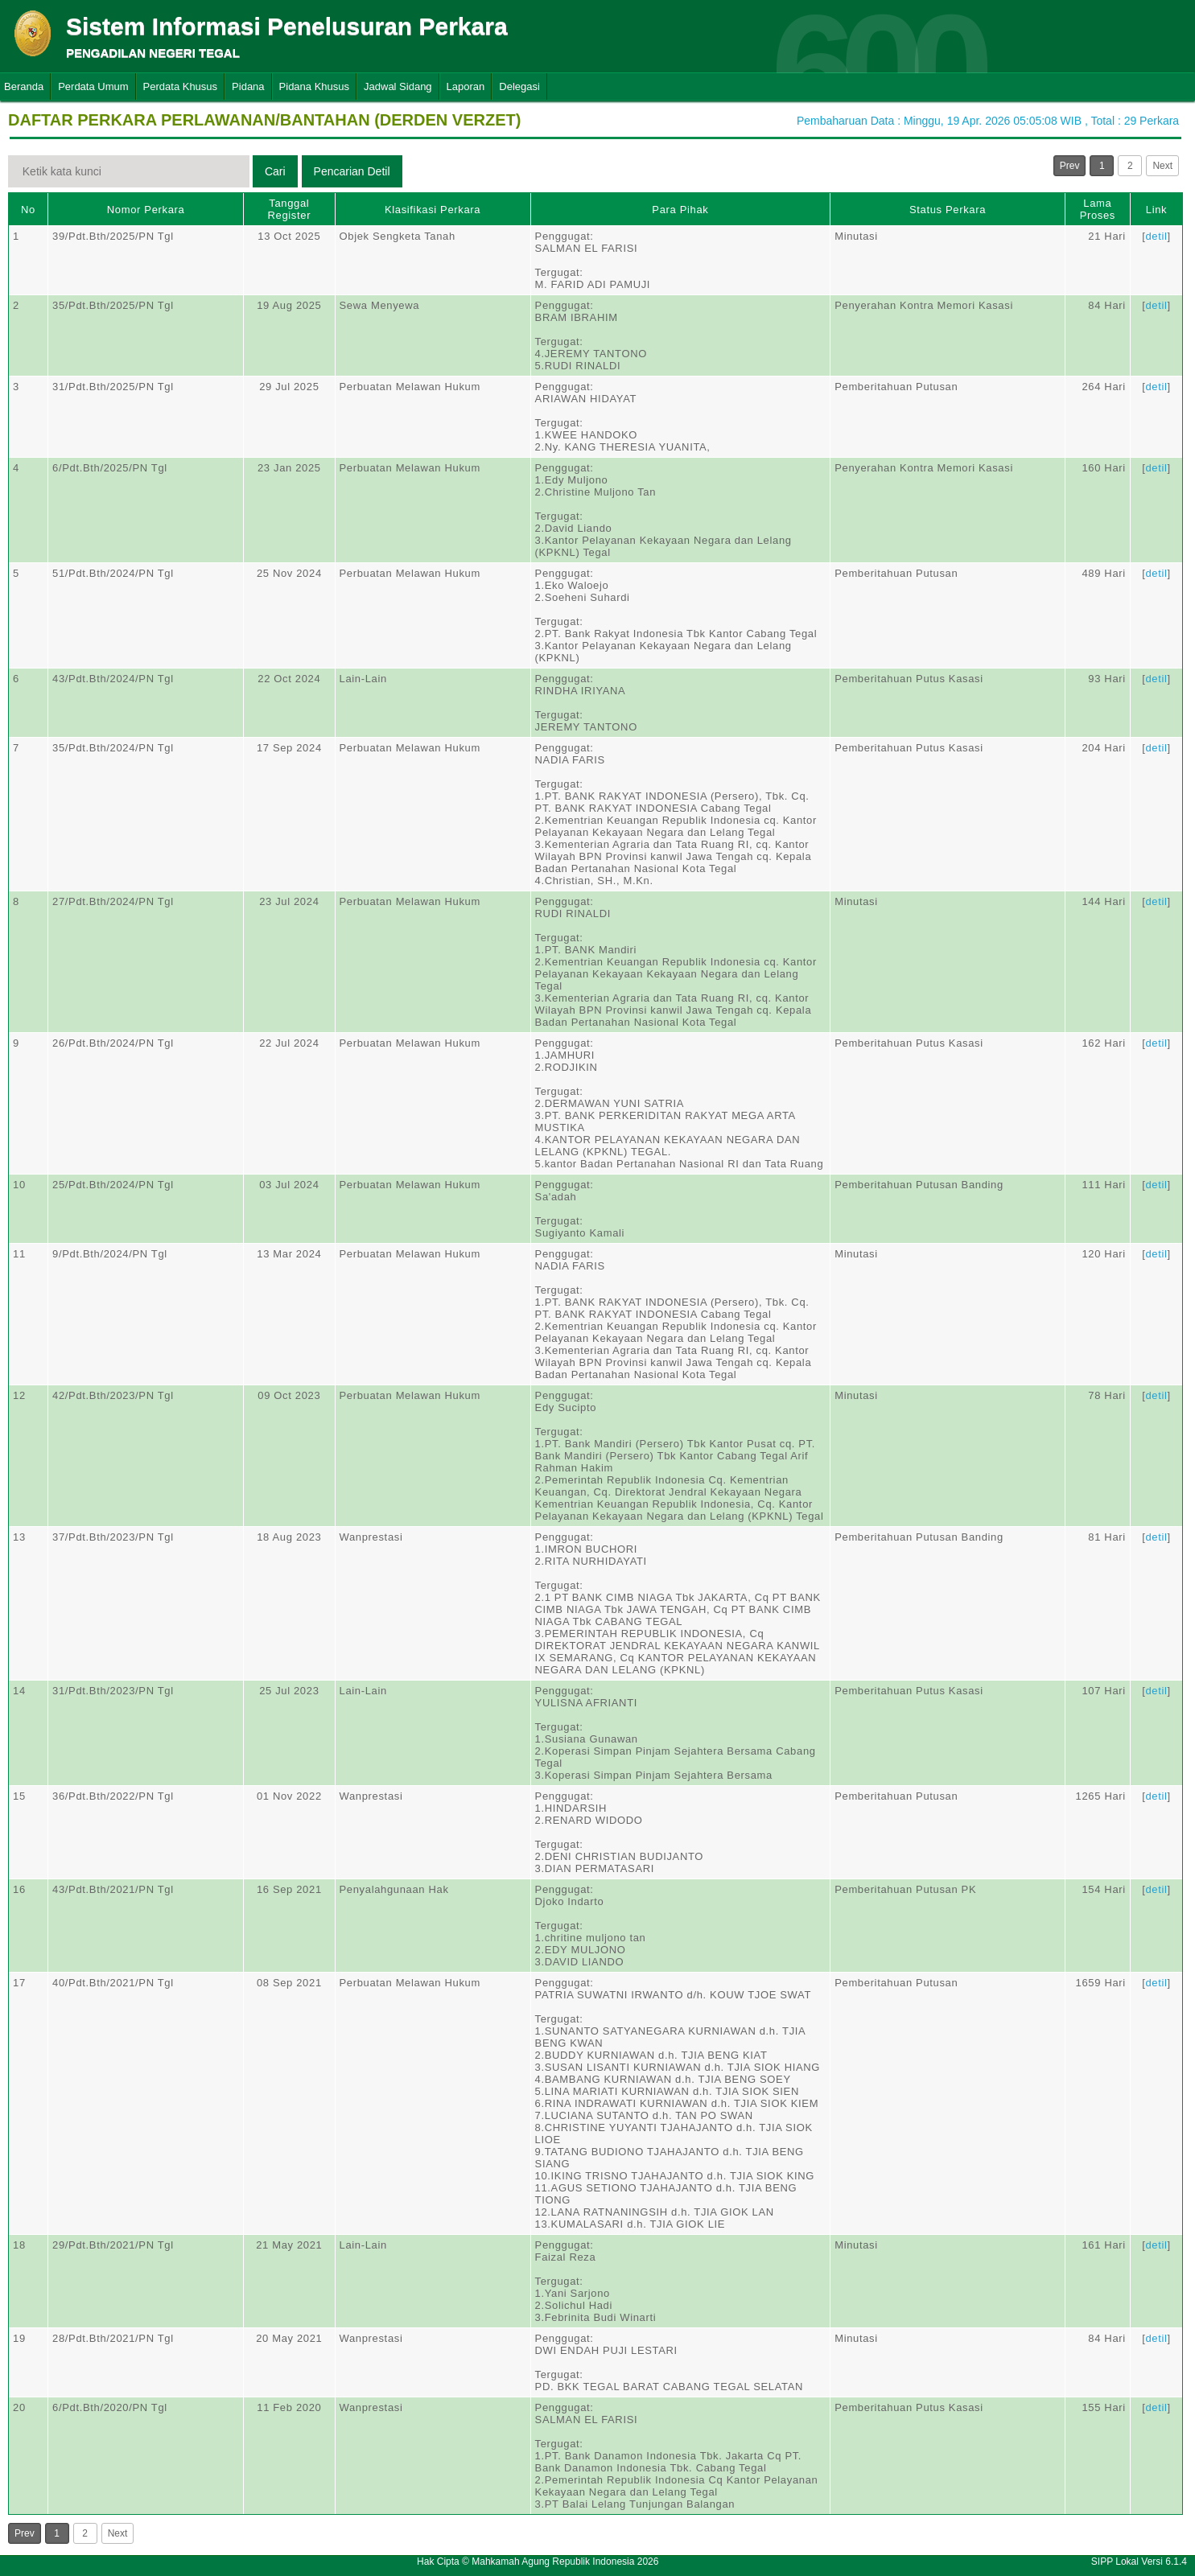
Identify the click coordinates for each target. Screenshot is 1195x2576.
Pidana (248, 86)
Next (1162, 165)
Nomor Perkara (146, 210)
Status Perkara (947, 210)
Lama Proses (1097, 209)
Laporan (466, 86)
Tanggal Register (289, 209)
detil (1156, 236)
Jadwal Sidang (398, 86)
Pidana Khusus (314, 86)
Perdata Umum (93, 86)
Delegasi (519, 86)
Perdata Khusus (180, 86)
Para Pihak (680, 210)
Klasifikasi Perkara (432, 210)
